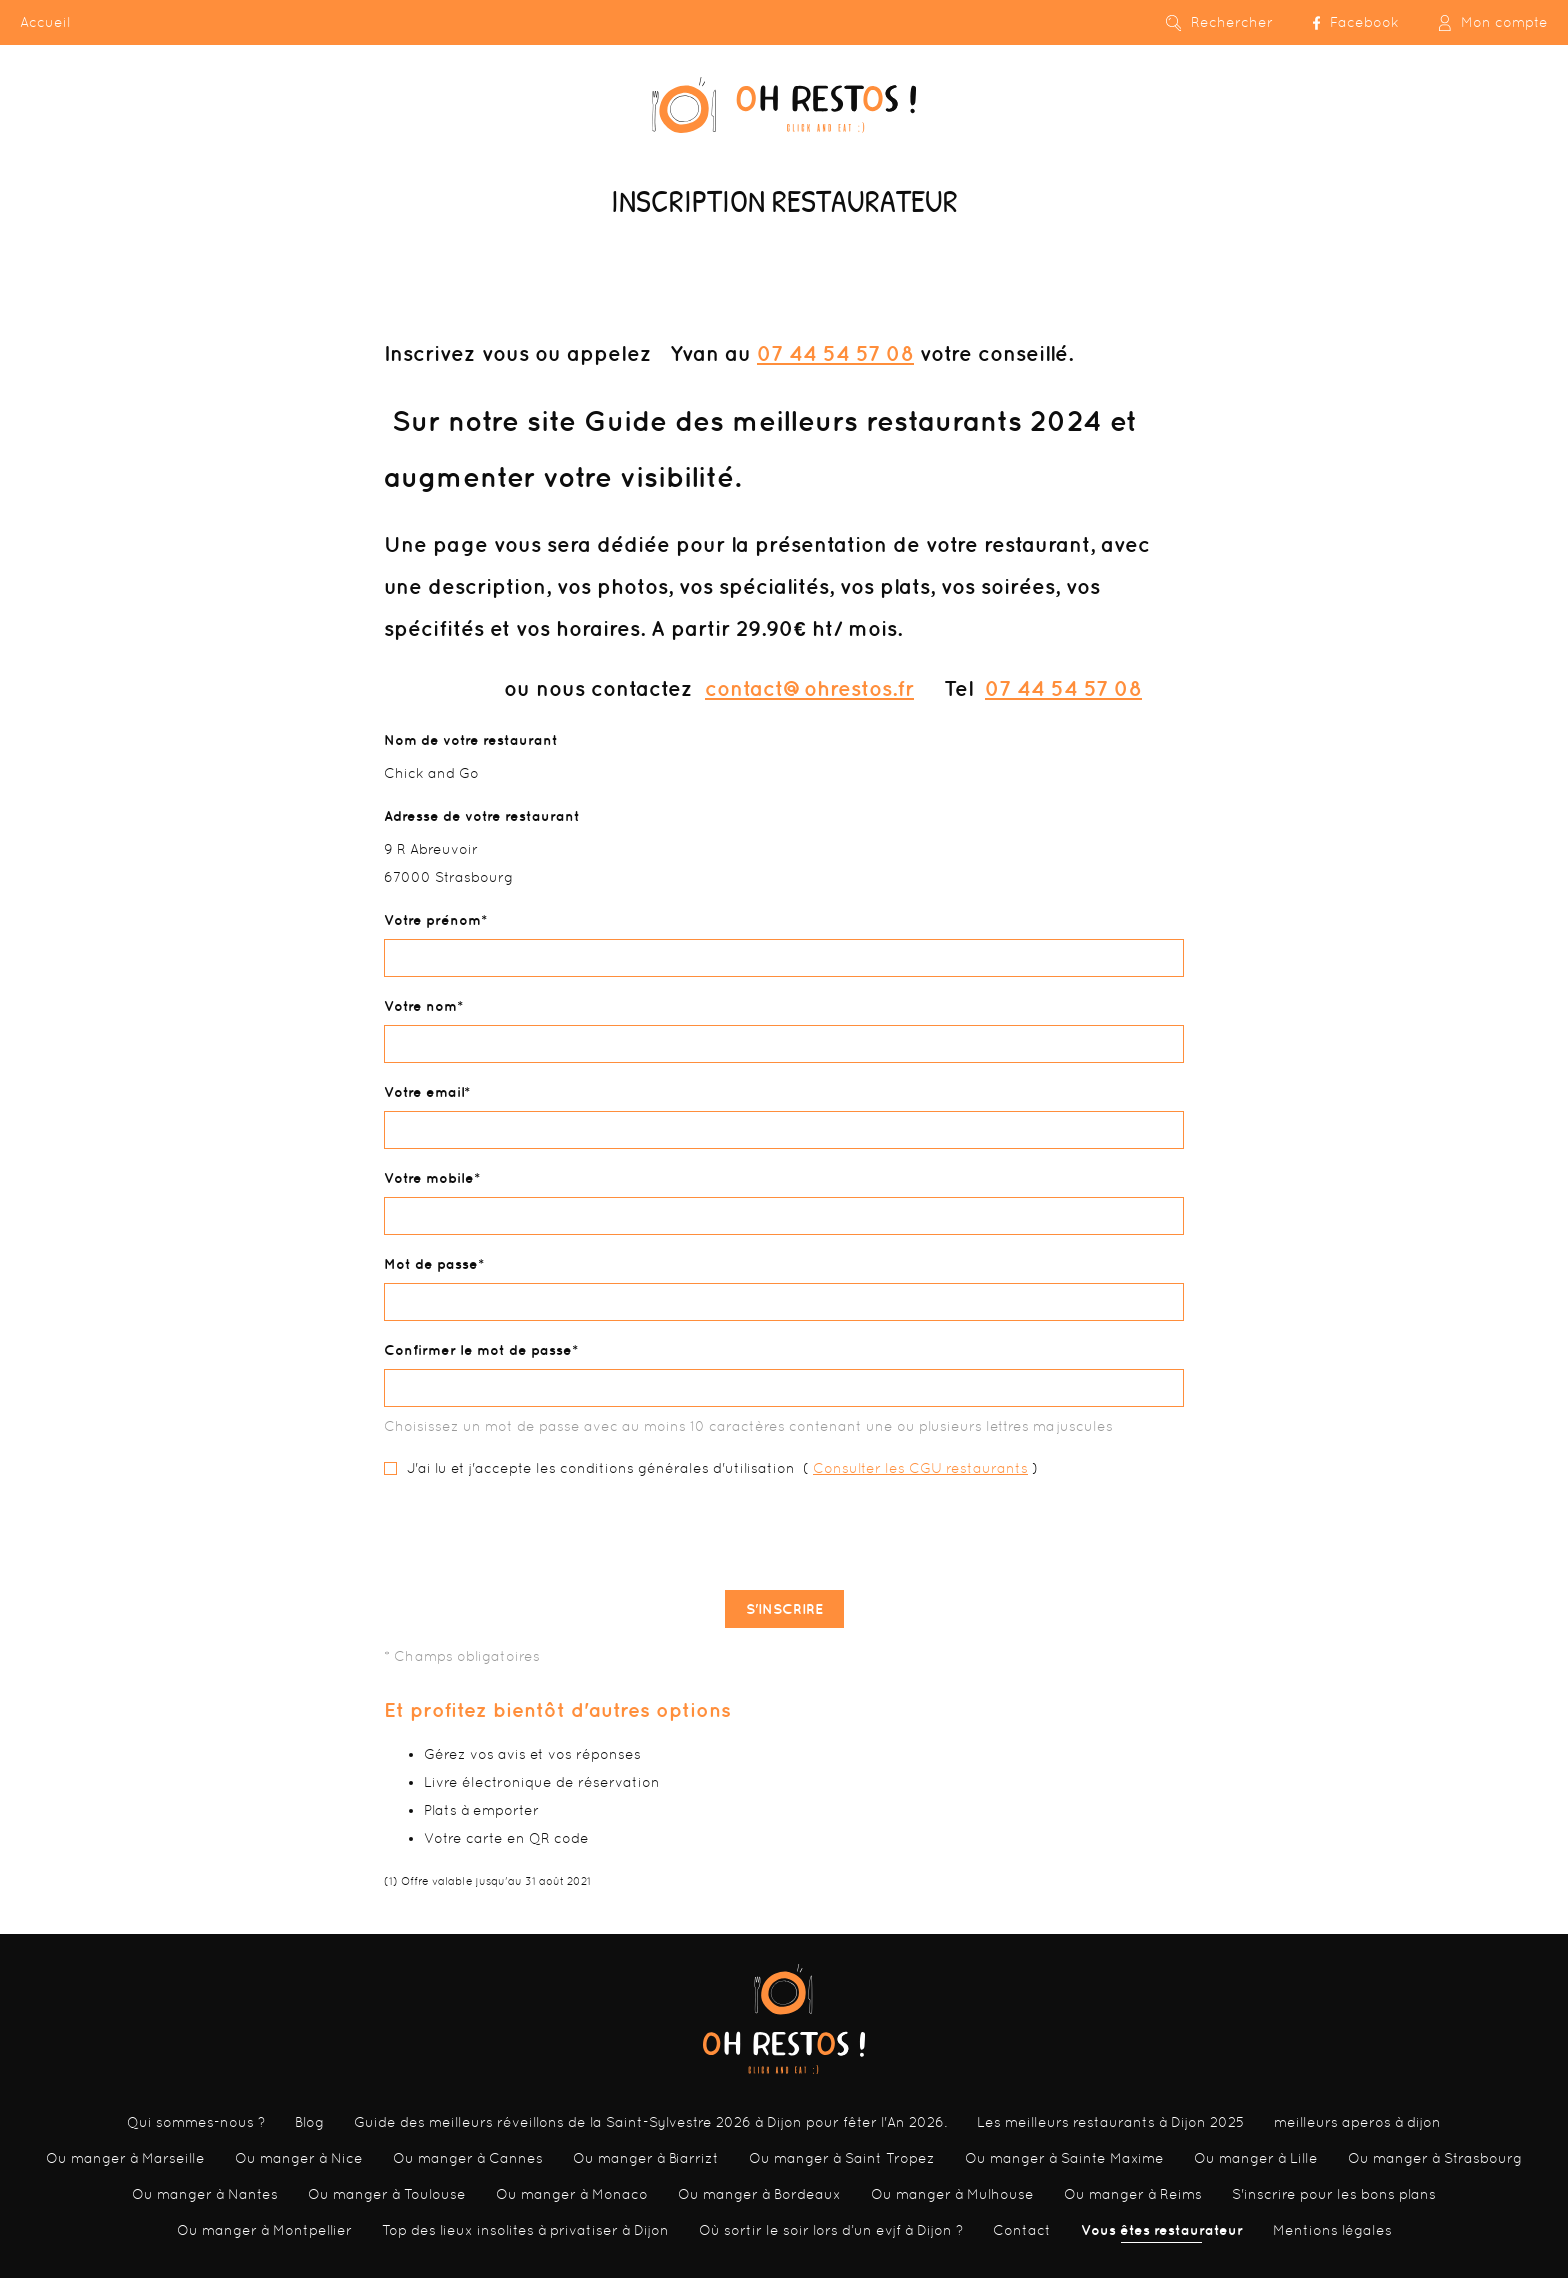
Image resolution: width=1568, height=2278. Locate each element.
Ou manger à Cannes (468, 2158)
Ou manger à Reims (1133, 2194)
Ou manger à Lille (1256, 2158)
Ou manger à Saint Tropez (842, 2158)
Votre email (424, 1092)
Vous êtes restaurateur (1162, 2230)
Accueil (45, 22)
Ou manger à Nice (299, 2158)
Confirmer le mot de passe (478, 1350)
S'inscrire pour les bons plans (1334, 2194)
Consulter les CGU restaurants (920, 1468)
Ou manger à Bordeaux (759, 2194)
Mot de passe (431, 1264)
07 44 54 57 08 (835, 353)
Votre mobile (429, 1178)
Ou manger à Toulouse (387, 2194)
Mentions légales (1332, 2230)
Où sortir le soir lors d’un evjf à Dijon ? (831, 2230)
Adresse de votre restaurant (482, 816)
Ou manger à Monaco (572, 2194)
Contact (1022, 2230)
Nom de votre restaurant (471, 740)
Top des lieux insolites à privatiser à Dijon (525, 2230)
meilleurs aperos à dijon (1357, 2122)
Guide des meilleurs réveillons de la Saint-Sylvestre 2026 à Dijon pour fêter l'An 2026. (650, 2122)
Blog (309, 2122)
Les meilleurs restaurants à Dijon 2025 (1110, 2122)
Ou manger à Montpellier (264, 2230)
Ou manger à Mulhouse (952, 2194)
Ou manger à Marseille (125, 2158)
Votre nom (420, 1006)
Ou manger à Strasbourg (1435, 2158)
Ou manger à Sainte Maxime (1064, 2158)
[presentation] (784, 1536)
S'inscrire (784, 1609)
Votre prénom (432, 920)
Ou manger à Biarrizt (646, 2158)
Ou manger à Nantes (205, 2194)
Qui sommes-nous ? (196, 2122)
